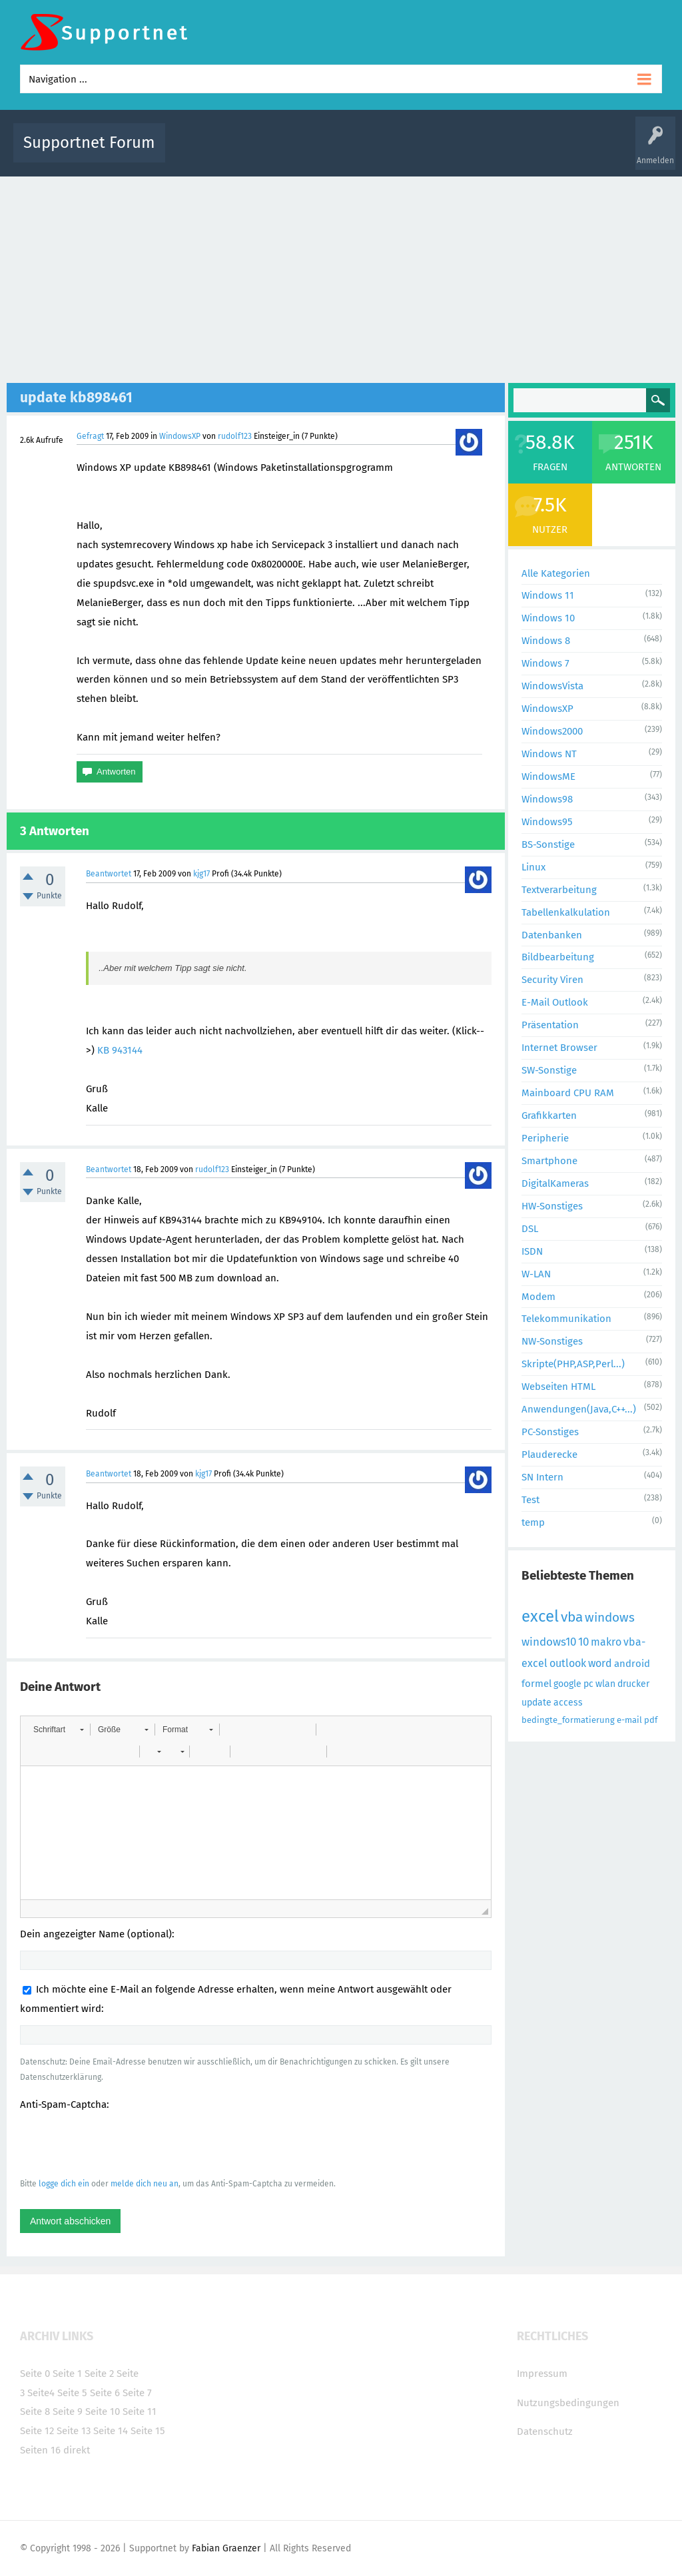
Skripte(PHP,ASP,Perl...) (573, 1364)
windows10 (548, 1642)
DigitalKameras (555, 1183)
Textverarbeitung (559, 890)
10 (583, 1642)
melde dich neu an (144, 2183)
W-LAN (536, 1274)
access (568, 1702)
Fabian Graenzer (226, 2548)
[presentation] (121, 2144)
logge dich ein (64, 2183)
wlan (605, 1684)
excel (540, 1616)
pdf (650, 1720)
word (600, 1663)
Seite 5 (72, 2393)
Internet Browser (559, 1048)
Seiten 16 (40, 2450)
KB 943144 (120, 1050)
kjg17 (201, 873)
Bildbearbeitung (557, 957)
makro (606, 1642)
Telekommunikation (566, 1319)
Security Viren (552, 980)
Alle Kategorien (555, 573)
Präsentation (550, 1025)
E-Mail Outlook (554, 1002)
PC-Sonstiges (550, 1432)
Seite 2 (99, 2374)
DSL (529, 1229)
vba (572, 1617)
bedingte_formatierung (568, 1720)
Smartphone (549, 1161)
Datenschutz (545, 2431)
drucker (633, 1684)
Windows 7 (545, 663)
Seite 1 (67, 2374)
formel (536, 1684)
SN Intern (542, 1477)
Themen (420, 152)
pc (588, 1684)
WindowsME (548, 777)
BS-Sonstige (548, 844)
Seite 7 (137, 2393)
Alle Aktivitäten (202, 152)
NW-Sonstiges (552, 1341)
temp (533, 1522)
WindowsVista (552, 686)
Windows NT (549, 754)
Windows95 (547, 822)
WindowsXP (179, 436)
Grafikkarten (549, 1116)
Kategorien (466, 152)
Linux (533, 867)
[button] (58, 1729)
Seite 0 (35, 2374)
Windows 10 (548, 618)
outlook (567, 1663)
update (536, 1702)
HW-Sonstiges (552, 1206)
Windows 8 (545, 641)
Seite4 (41, 2393)
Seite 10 (102, 2411)
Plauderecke (549, 1454)
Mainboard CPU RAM (567, 1093)
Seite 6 (105, 2393)
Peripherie (545, 1138)
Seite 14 (110, 2431)
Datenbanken (551, 935)
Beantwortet (108, 873)
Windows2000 (552, 731)
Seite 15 (148, 2431)
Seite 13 (74, 2431)
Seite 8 (35, 2411)
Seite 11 (140, 2411)
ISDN (532, 1251)
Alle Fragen (263, 152)
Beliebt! (309, 152)
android (632, 1664)
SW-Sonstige (549, 1070)
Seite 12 (37, 2431)
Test (530, 1500)
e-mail (629, 1720)
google (567, 1684)
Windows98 (547, 799)
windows (610, 1617)
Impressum (542, 2374)
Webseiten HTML (558, 1387)
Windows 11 (547, 595)
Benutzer (514, 152)
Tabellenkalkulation (565, 912)
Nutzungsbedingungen (568, 2403)
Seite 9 (68, 2411)
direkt (76, 2450)
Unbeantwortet (364, 152)
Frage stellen (565, 152)
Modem (538, 1297)
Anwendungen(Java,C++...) (578, 1409)
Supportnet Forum (89, 142)
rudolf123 (235, 436)
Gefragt (90, 436)
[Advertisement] (341, 276)
